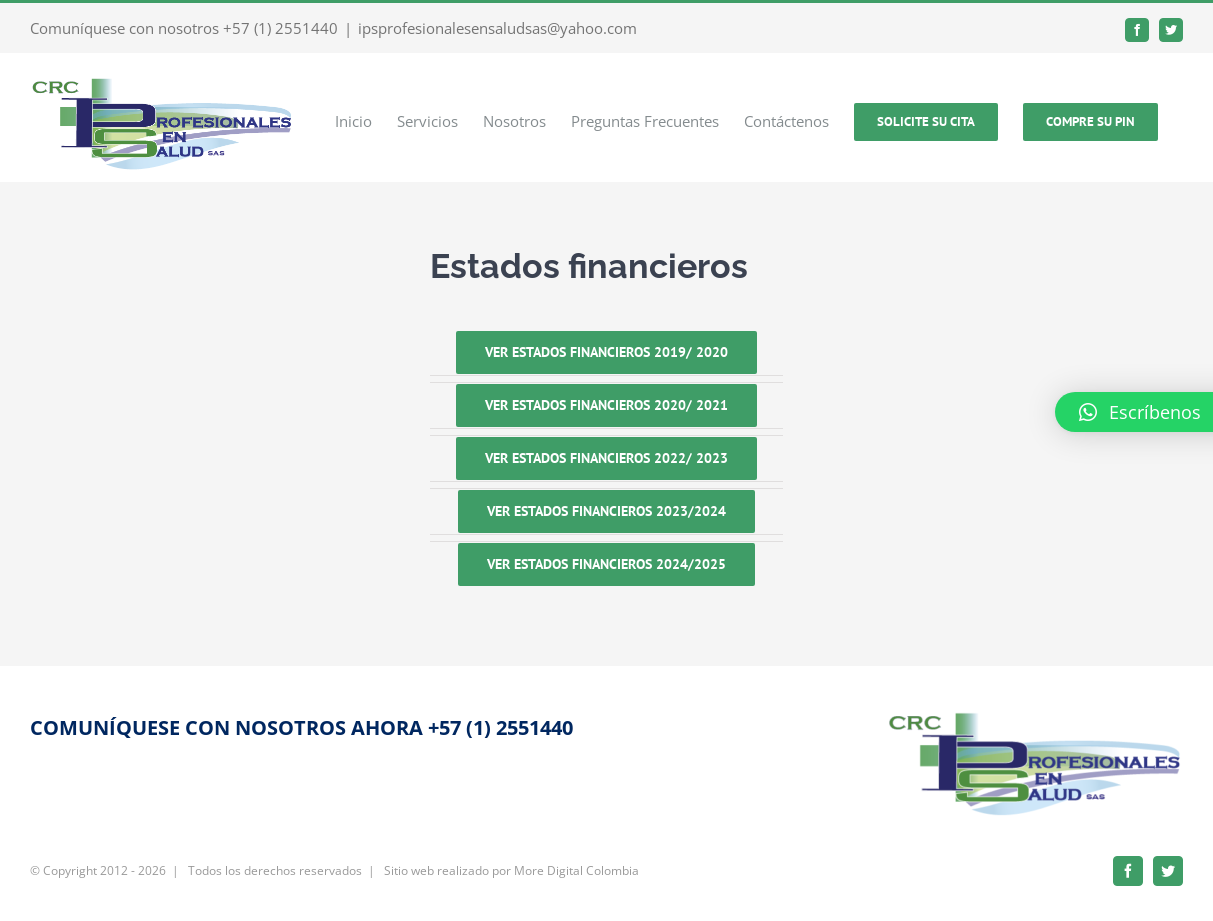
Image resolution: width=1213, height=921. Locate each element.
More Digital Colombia (576, 870)
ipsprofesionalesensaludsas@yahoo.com (497, 28)
